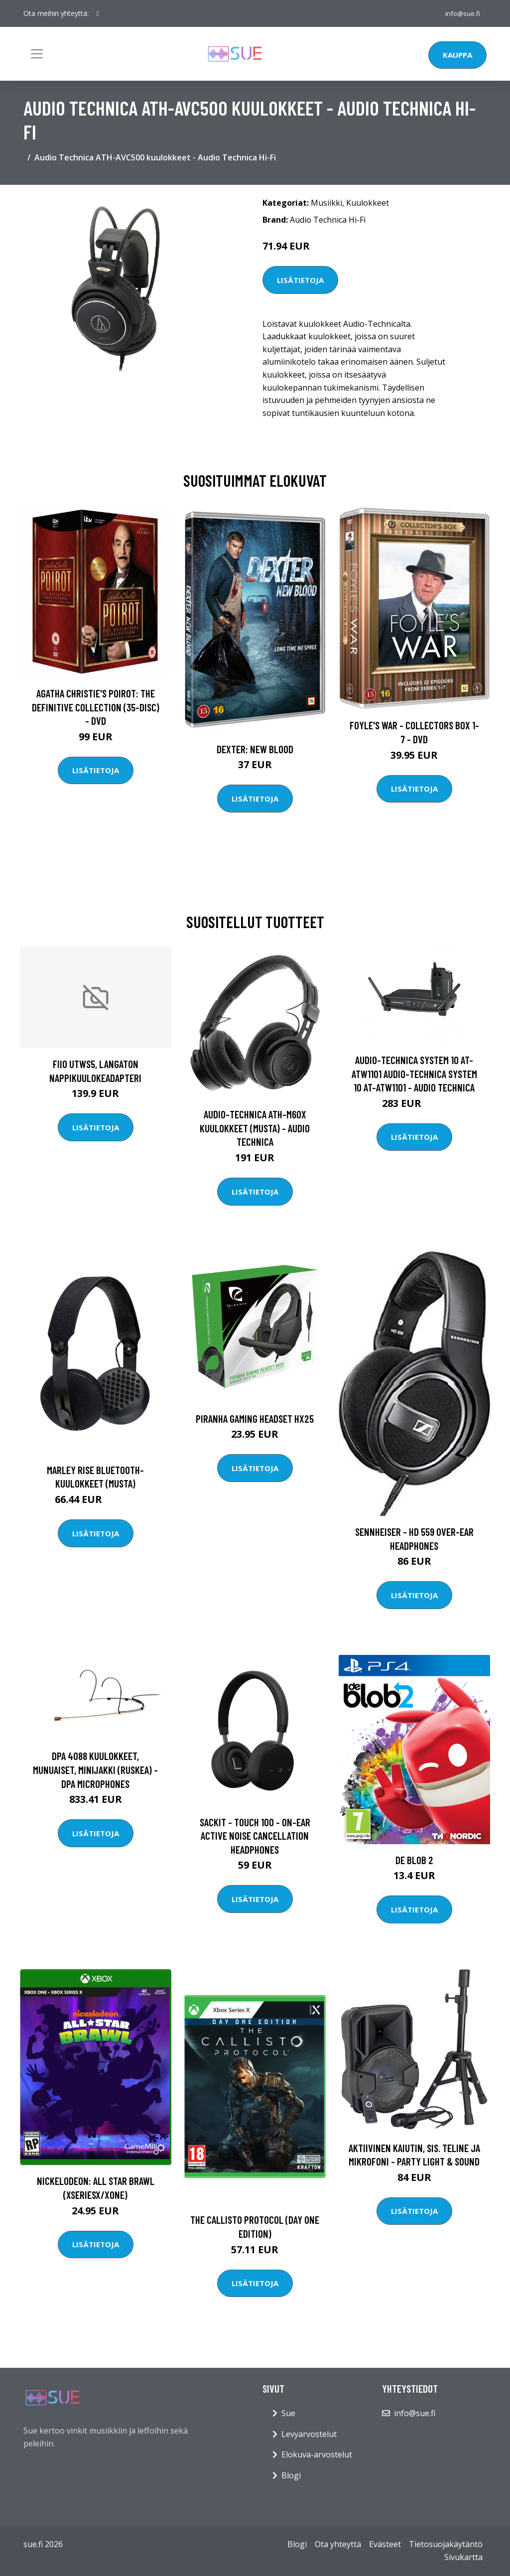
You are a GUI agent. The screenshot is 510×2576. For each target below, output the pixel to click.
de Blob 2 (414, 1860)
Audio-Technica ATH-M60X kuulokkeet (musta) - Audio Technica (255, 1128)
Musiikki (326, 202)
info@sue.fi (461, 13)
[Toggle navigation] (36, 53)
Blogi (291, 2475)
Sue (288, 2413)
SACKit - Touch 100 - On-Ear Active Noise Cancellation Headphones (255, 1836)
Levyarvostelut (309, 2434)
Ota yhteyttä (338, 2544)
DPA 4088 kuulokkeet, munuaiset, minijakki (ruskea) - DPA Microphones (95, 1769)
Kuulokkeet (367, 202)
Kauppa (457, 55)
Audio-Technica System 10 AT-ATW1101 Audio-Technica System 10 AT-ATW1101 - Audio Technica (414, 1073)
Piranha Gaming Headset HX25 (255, 1418)
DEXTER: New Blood (255, 749)
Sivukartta (463, 2557)
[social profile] (98, 13)
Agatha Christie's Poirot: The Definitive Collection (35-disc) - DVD (95, 707)
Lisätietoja (300, 280)
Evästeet (385, 2544)
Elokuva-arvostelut (316, 2454)
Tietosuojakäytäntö (446, 2544)
